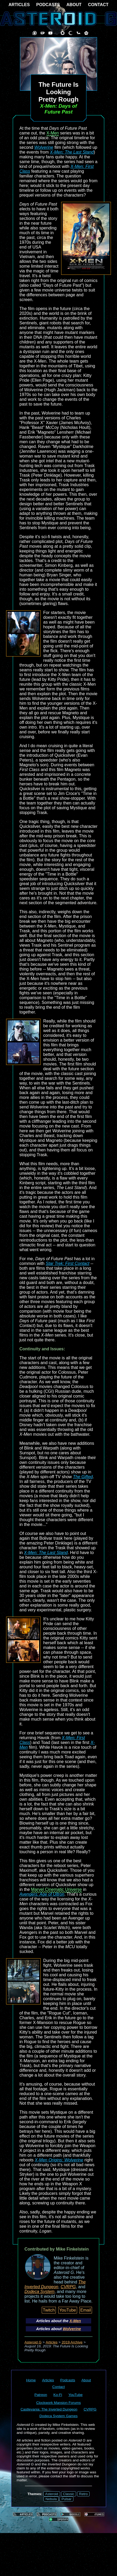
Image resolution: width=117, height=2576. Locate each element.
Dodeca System (39, 2291)
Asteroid (51, 2494)
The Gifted (83, 1476)
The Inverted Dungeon (55, 2284)
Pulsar (66, 2499)
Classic (68, 2494)
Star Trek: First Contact (67, 1263)
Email (85, 2310)
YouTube (67, 2310)
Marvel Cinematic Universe (56, 1889)
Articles (52, 2342)
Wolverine (43, 147)
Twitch (49, 2310)
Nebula (51, 2499)
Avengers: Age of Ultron (41, 1894)
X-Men (52, 133)
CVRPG (68, 2287)
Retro (83, 2494)
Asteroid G (32, 2342)
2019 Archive (72, 2342)
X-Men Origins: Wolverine (59, 2160)
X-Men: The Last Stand (72, 152)
